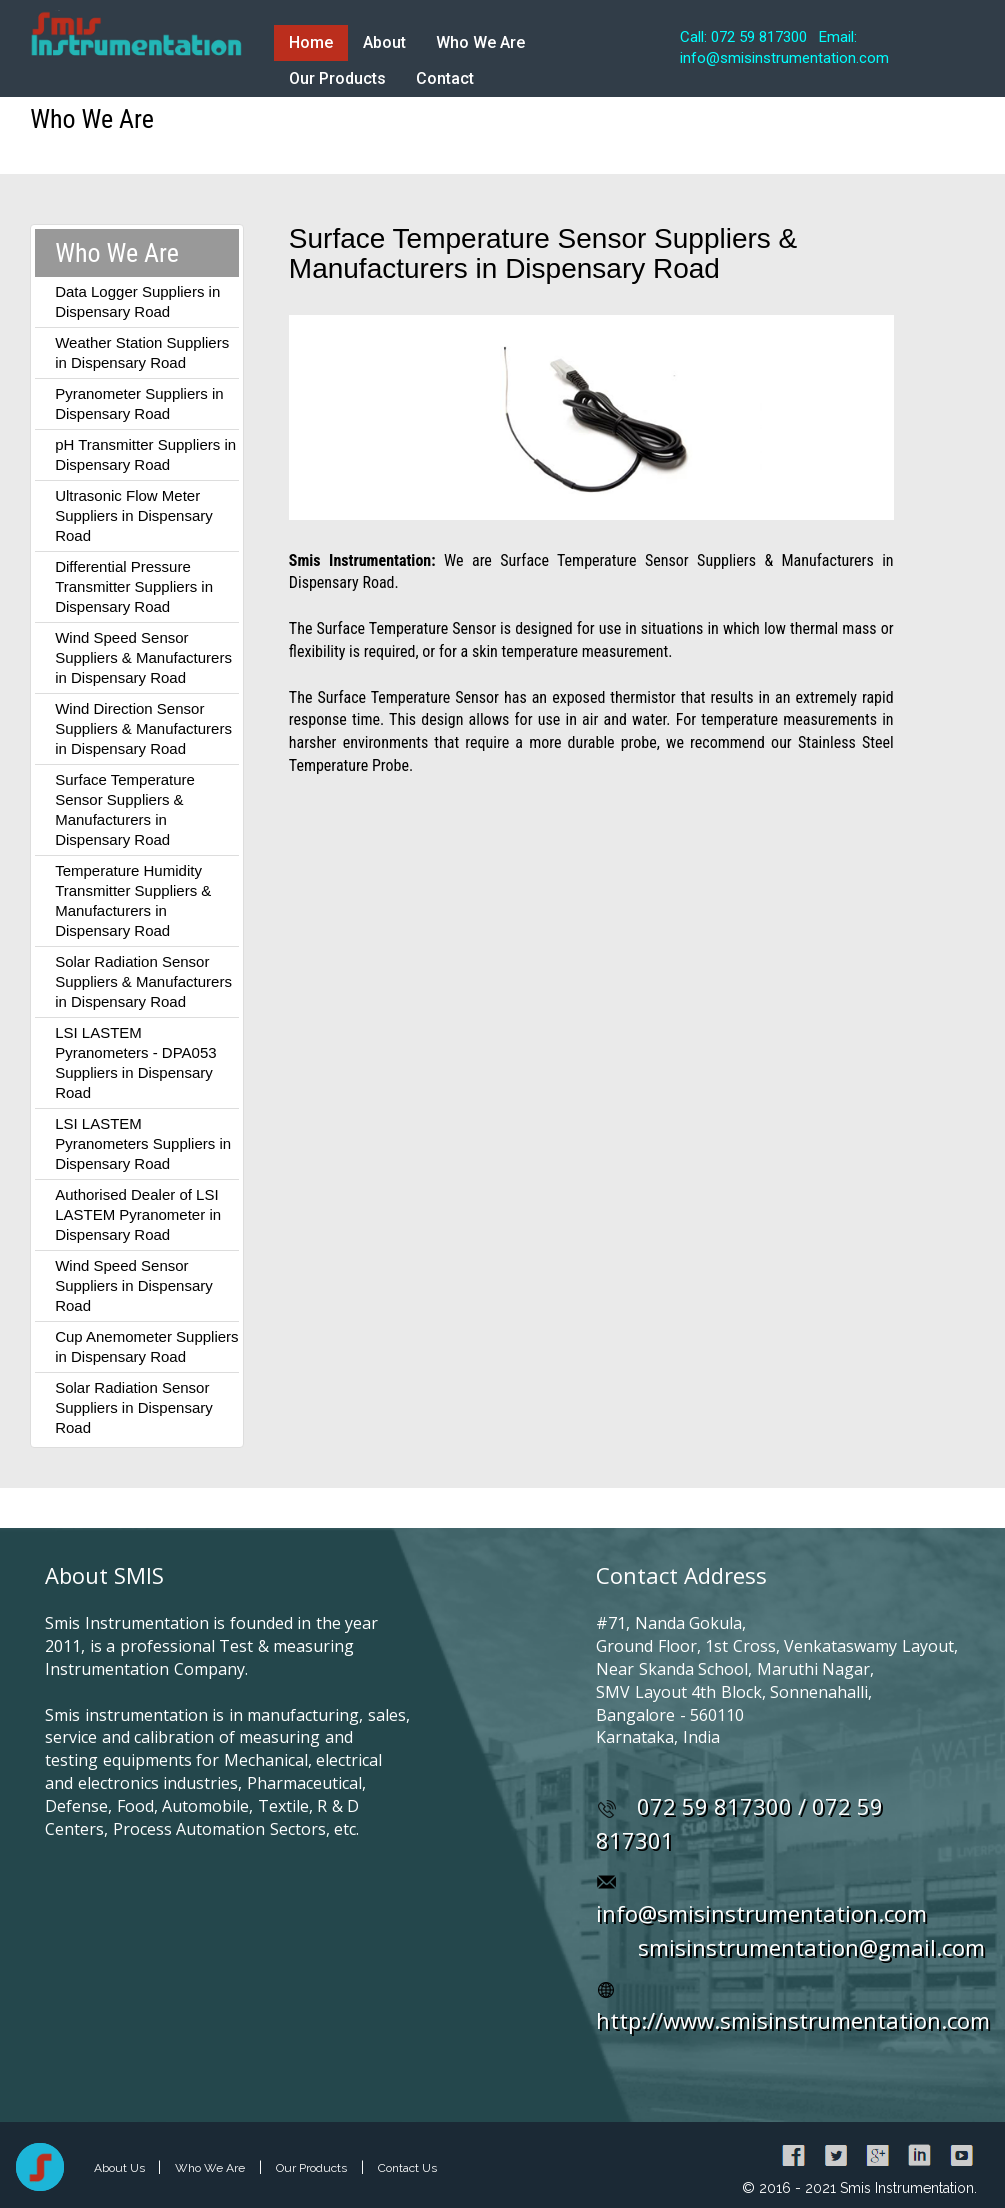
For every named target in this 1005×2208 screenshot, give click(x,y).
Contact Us (407, 2168)
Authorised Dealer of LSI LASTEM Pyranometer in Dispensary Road (138, 1214)
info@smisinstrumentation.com (761, 1913)
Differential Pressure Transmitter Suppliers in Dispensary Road (134, 586)
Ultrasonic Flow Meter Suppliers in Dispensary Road (134, 515)
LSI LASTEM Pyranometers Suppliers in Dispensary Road (143, 1143)
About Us (121, 2168)
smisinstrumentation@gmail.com (811, 1947)
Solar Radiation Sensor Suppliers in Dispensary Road (134, 1407)
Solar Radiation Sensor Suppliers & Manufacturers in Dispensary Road (143, 981)
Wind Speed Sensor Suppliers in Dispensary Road (134, 1285)
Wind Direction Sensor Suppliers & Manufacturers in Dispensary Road (143, 728)
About (384, 42)
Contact (445, 78)
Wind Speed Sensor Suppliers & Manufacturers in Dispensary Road (143, 657)
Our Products (337, 78)
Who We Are (480, 42)
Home (311, 42)
